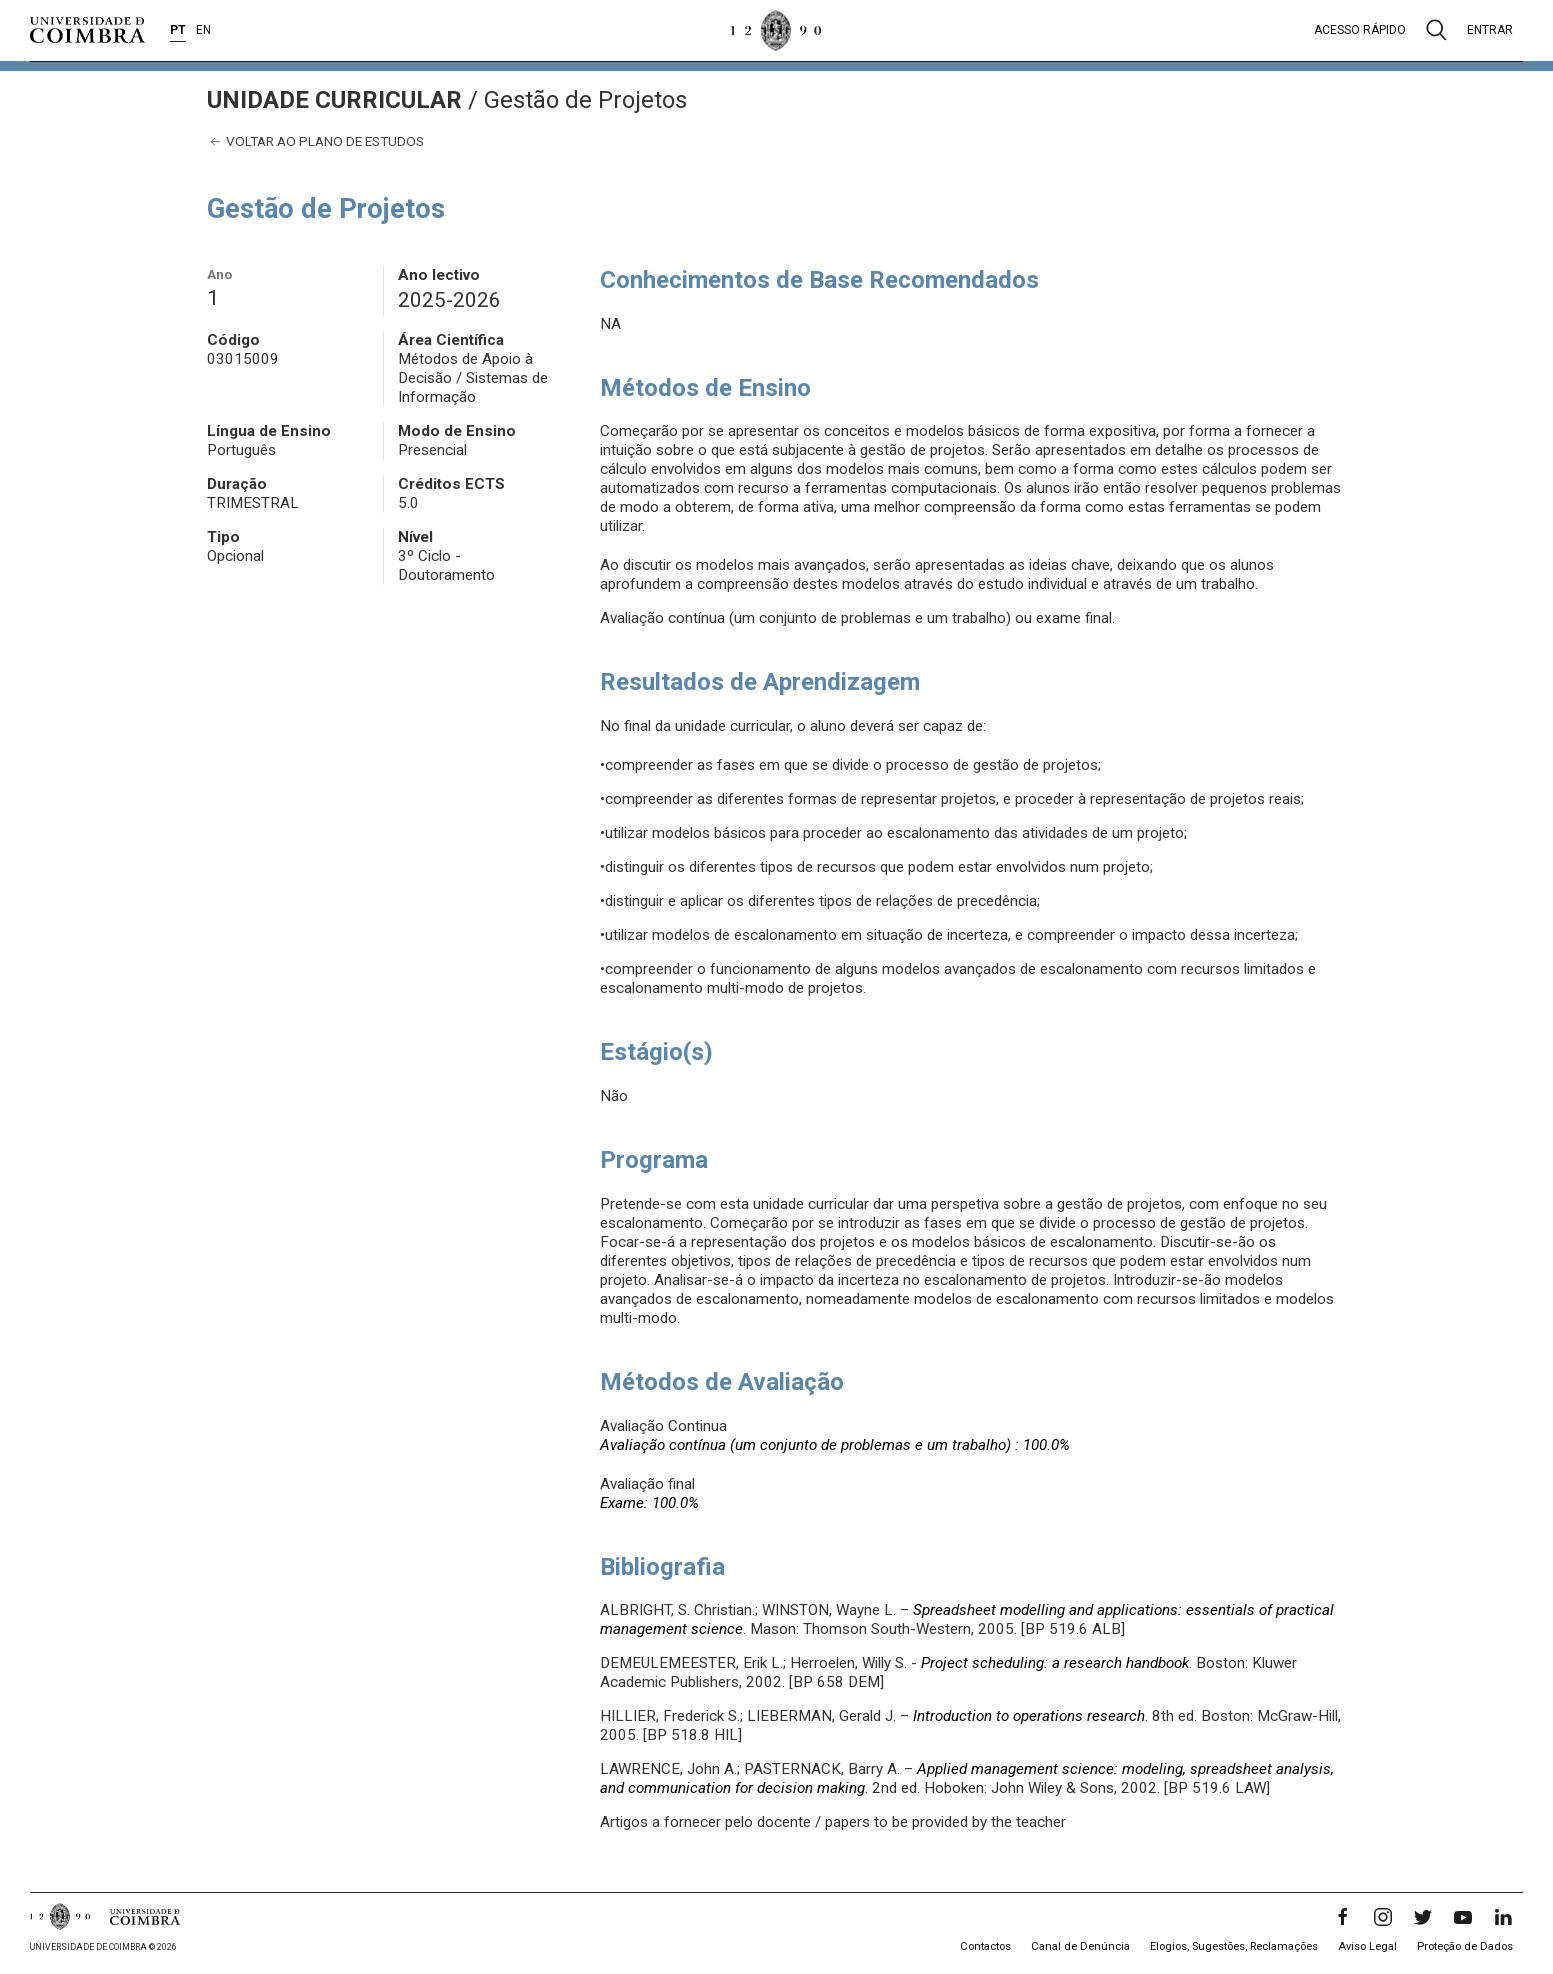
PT (178, 30)
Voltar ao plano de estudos (315, 141)
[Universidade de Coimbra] (87, 30)
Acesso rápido (1360, 30)
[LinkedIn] (1503, 1917)
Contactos (985, 1946)
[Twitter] (1423, 1917)
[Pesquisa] (1436, 30)
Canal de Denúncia (1080, 1946)
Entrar (1490, 30)
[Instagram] (1383, 1917)
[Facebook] (1343, 1917)
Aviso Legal (1367, 1946)
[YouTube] (1463, 1917)
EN (203, 30)
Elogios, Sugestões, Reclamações (1234, 1946)
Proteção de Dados (1465, 1946)
